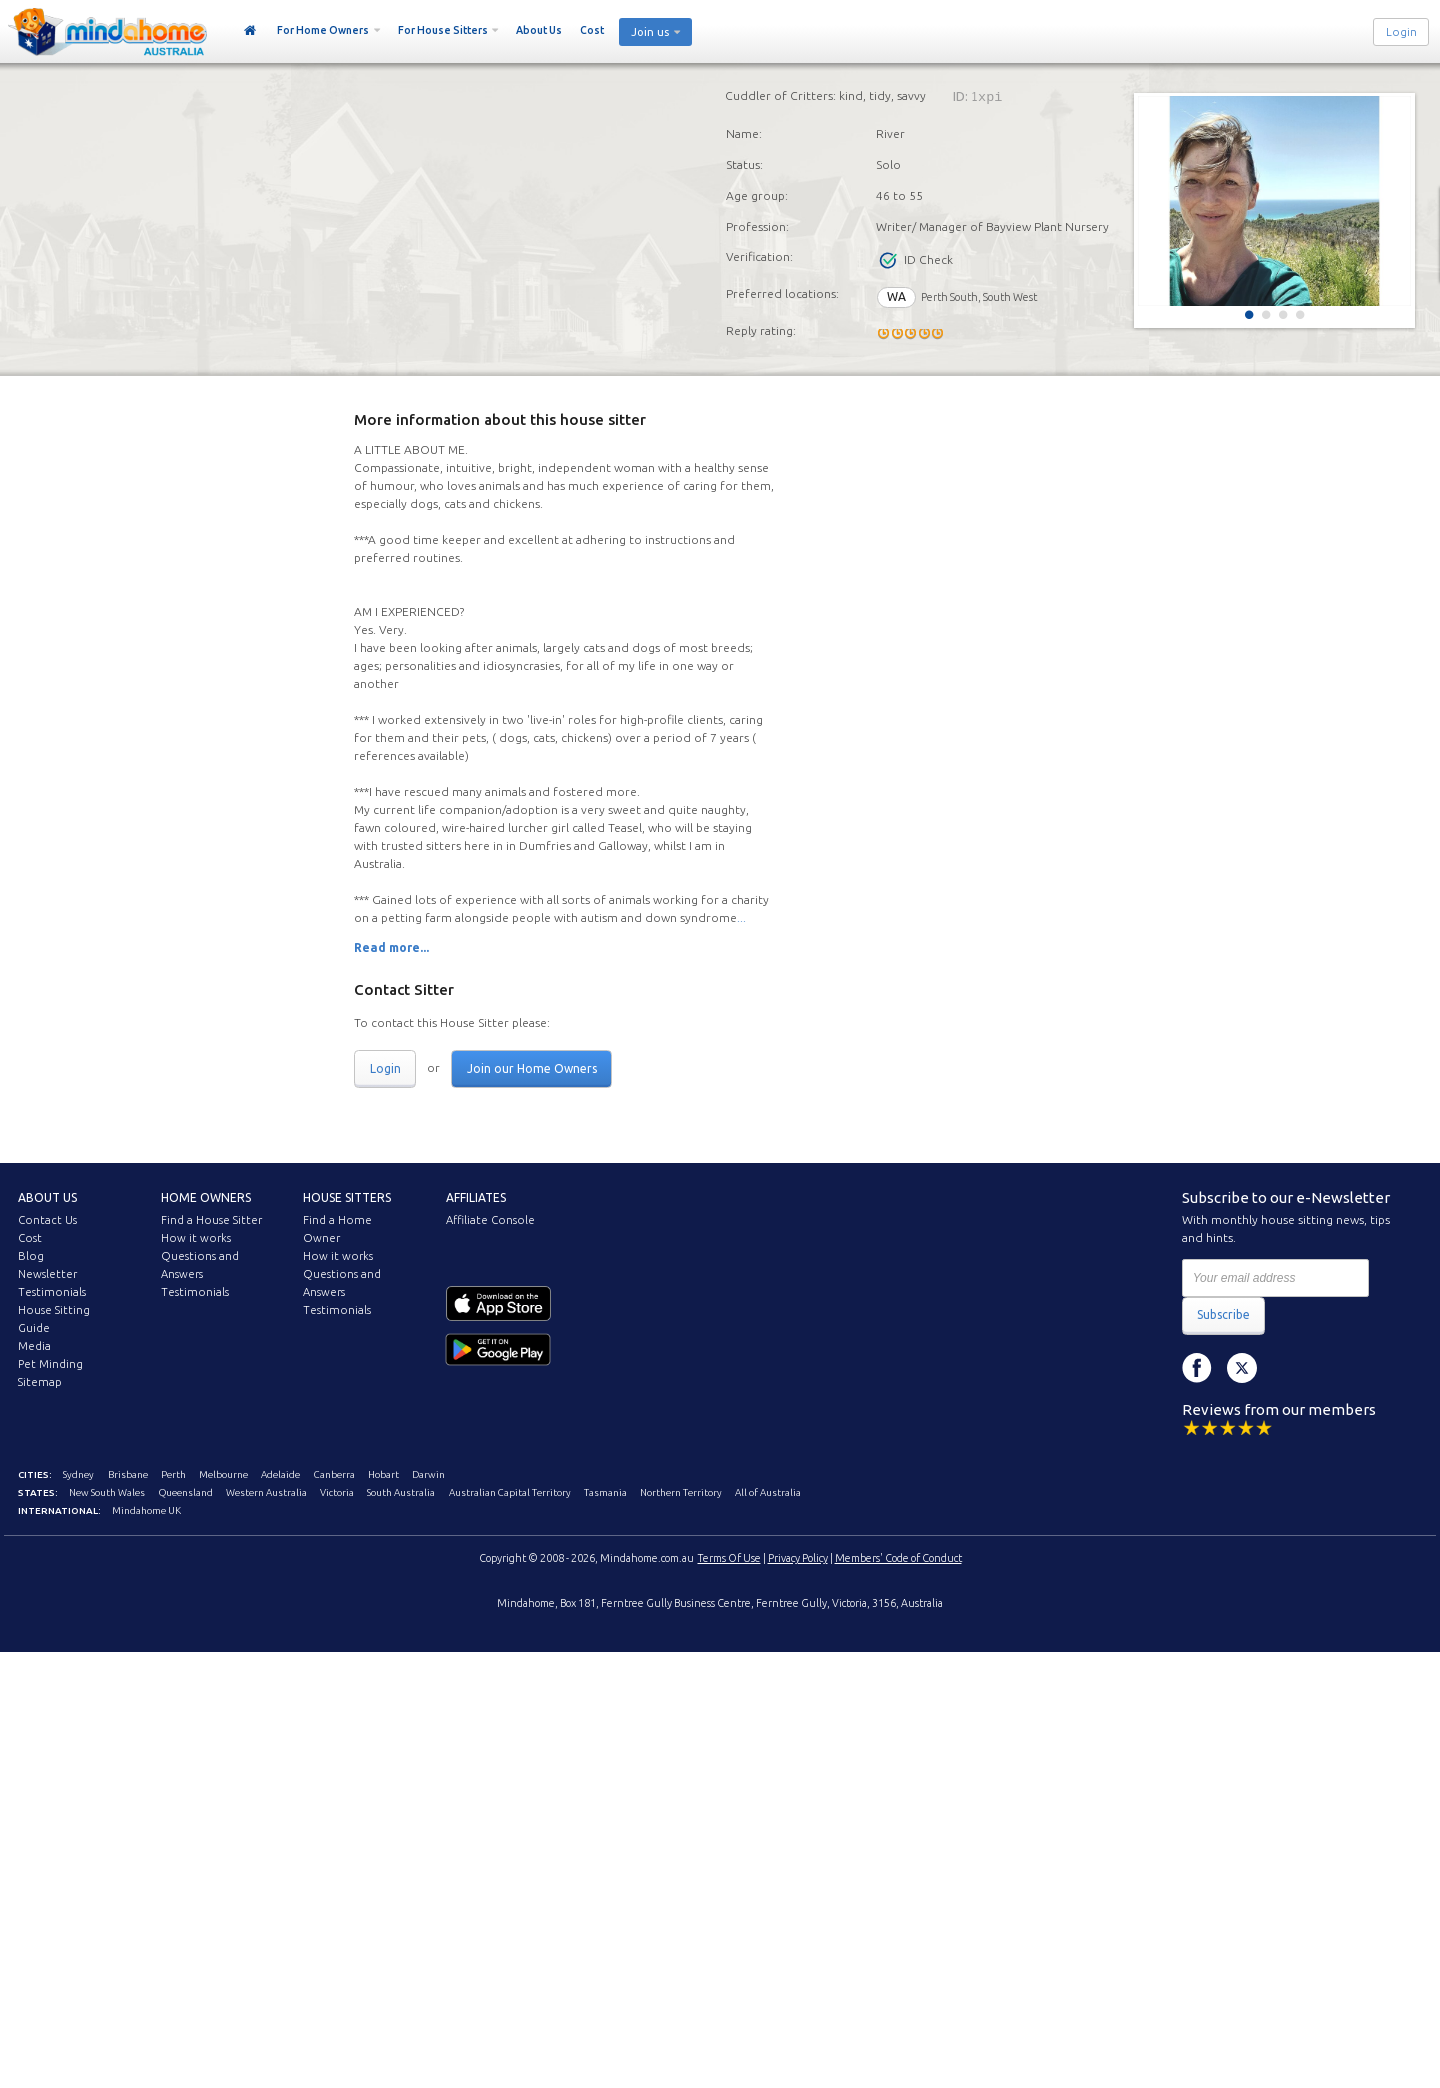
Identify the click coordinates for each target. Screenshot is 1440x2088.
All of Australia (768, 1492)
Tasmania (605, 1492)
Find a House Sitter (211, 1220)
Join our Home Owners (532, 1068)
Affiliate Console (490, 1220)
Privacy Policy (798, 1558)
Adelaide (280, 1474)
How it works (196, 1238)
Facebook (1197, 1368)
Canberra (334, 1474)
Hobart (383, 1474)
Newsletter (47, 1274)
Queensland (186, 1492)
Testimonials (52, 1292)
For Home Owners (323, 30)
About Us (539, 30)
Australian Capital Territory (510, 1492)
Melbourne (223, 1474)
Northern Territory (681, 1492)
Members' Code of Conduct (898, 1558)
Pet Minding (50, 1364)
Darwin (428, 1474)
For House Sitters (443, 30)
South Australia (401, 1492)
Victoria (337, 1492)
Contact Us (47, 1220)
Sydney (78, 1474)
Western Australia (266, 1492)
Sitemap (40, 1382)
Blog (31, 1256)
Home (250, 31)
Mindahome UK (146, 1510)
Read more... (391, 947)
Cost (592, 30)
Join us (650, 32)
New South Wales (107, 1492)
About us (47, 1197)
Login (1401, 32)
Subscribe (1223, 1314)
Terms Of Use (729, 1558)
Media (34, 1346)
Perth (173, 1474)
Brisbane (128, 1474)
